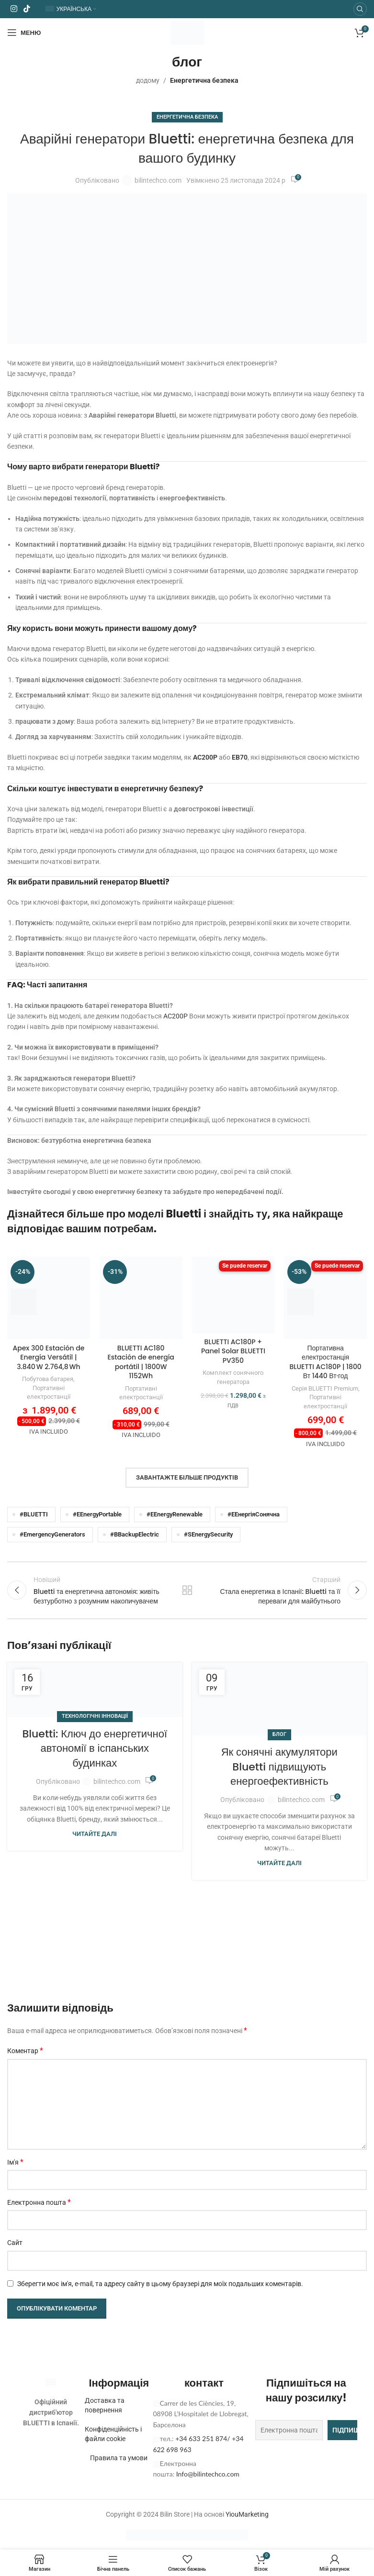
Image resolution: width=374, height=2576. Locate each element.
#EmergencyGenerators (52, 1534)
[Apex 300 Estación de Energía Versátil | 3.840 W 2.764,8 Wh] (48, 1298)
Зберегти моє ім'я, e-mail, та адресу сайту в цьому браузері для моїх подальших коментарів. (160, 2284)
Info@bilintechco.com (207, 2474)
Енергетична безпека (204, 80)
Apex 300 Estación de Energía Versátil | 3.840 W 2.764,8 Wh (48, 1357)
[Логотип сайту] (187, 32)
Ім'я (15, 2162)
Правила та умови (118, 2458)
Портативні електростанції (48, 1392)
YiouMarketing (247, 2514)
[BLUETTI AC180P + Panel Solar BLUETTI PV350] (233, 1295)
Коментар (25, 2050)
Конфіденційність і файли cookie (113, 2434)
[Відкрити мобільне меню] (23, 32)
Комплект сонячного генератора (233, 1377)
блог (279, 1734)
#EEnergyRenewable (175, 1514)
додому (147, 80)
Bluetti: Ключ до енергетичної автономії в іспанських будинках (94, 1748)
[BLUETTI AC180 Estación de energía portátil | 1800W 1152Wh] (141, 1298)
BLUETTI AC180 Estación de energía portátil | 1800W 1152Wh (140, 1362)
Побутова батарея (47, 1378)
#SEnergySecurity (208, 1534)
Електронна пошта (39, 2202)
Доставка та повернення (105, 2405)
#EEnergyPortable (97, 1514)
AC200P (205, 757)
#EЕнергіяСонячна (253, 1514)
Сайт (15, 2242)
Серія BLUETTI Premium (325, 1388)
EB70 (240, 757)
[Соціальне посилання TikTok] (26, 8)
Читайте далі (94, 1833)
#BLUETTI (34, 1514)
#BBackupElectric (134, 1534)
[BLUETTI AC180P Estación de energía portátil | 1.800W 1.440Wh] (325, 1298)
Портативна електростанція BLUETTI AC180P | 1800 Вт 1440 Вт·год (325, 1362)
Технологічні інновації (95, 1716)
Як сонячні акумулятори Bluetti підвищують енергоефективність (279, 1767)
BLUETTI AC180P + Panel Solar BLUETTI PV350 (233, 1351)
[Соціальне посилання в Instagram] (13, 8)
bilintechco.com (158, 180)
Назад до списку (187, 1590)
